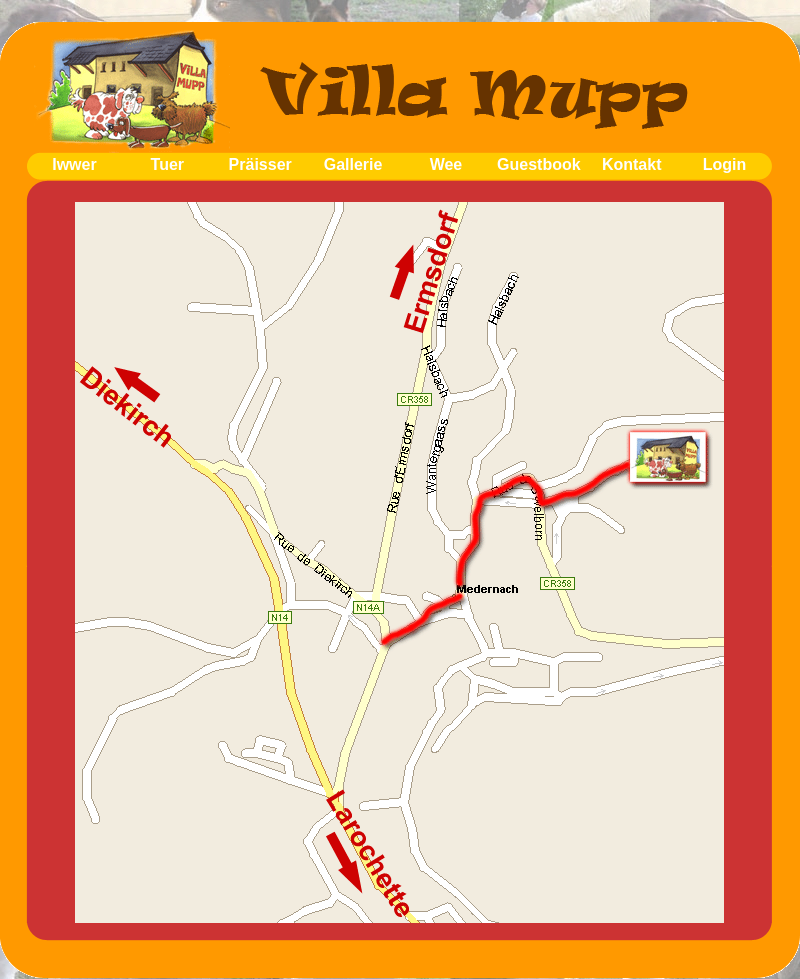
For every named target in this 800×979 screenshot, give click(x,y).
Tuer (167, 164)
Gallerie (353, 164)
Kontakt (632, 164)
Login (725, 164)
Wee (446, 164)
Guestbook (539, 164)
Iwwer (74, 164)
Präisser (260, 164)
